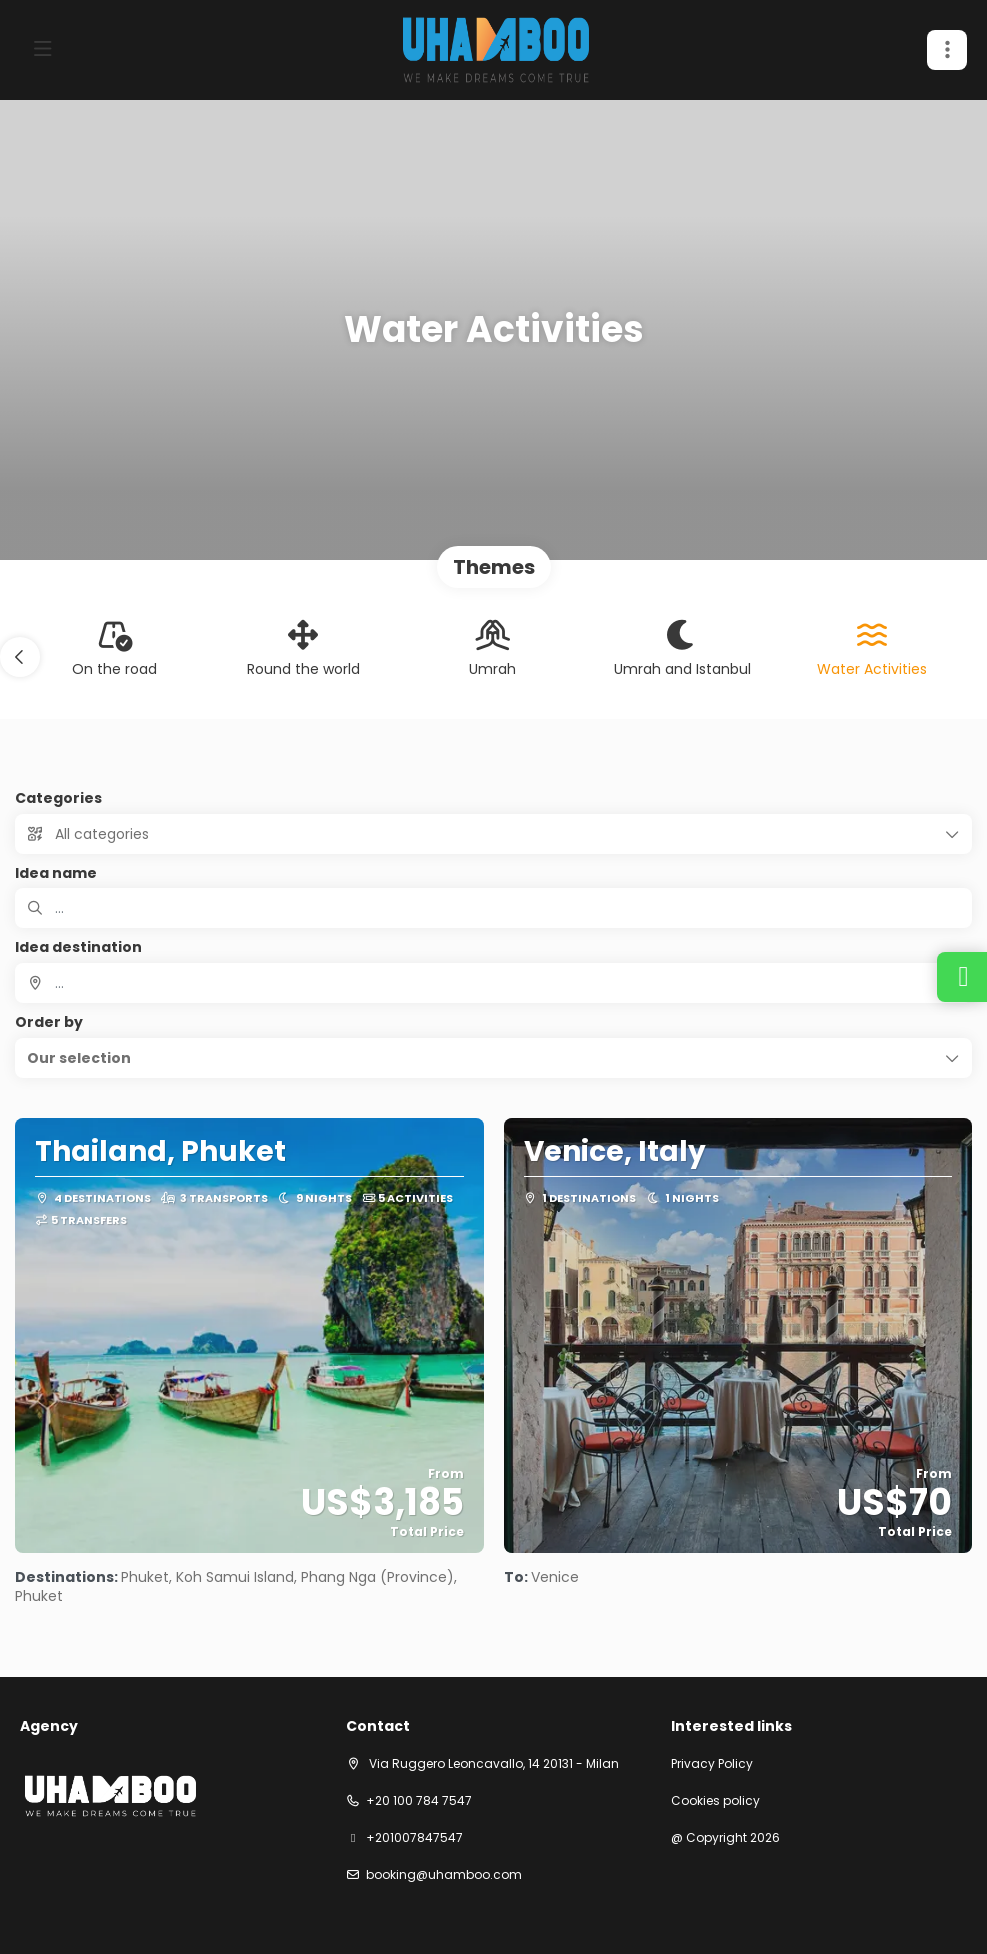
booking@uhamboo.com (444, 1875)
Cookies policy (715, 1801)
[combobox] (493, 983)
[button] (947, 50)
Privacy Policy (712, 1764)
